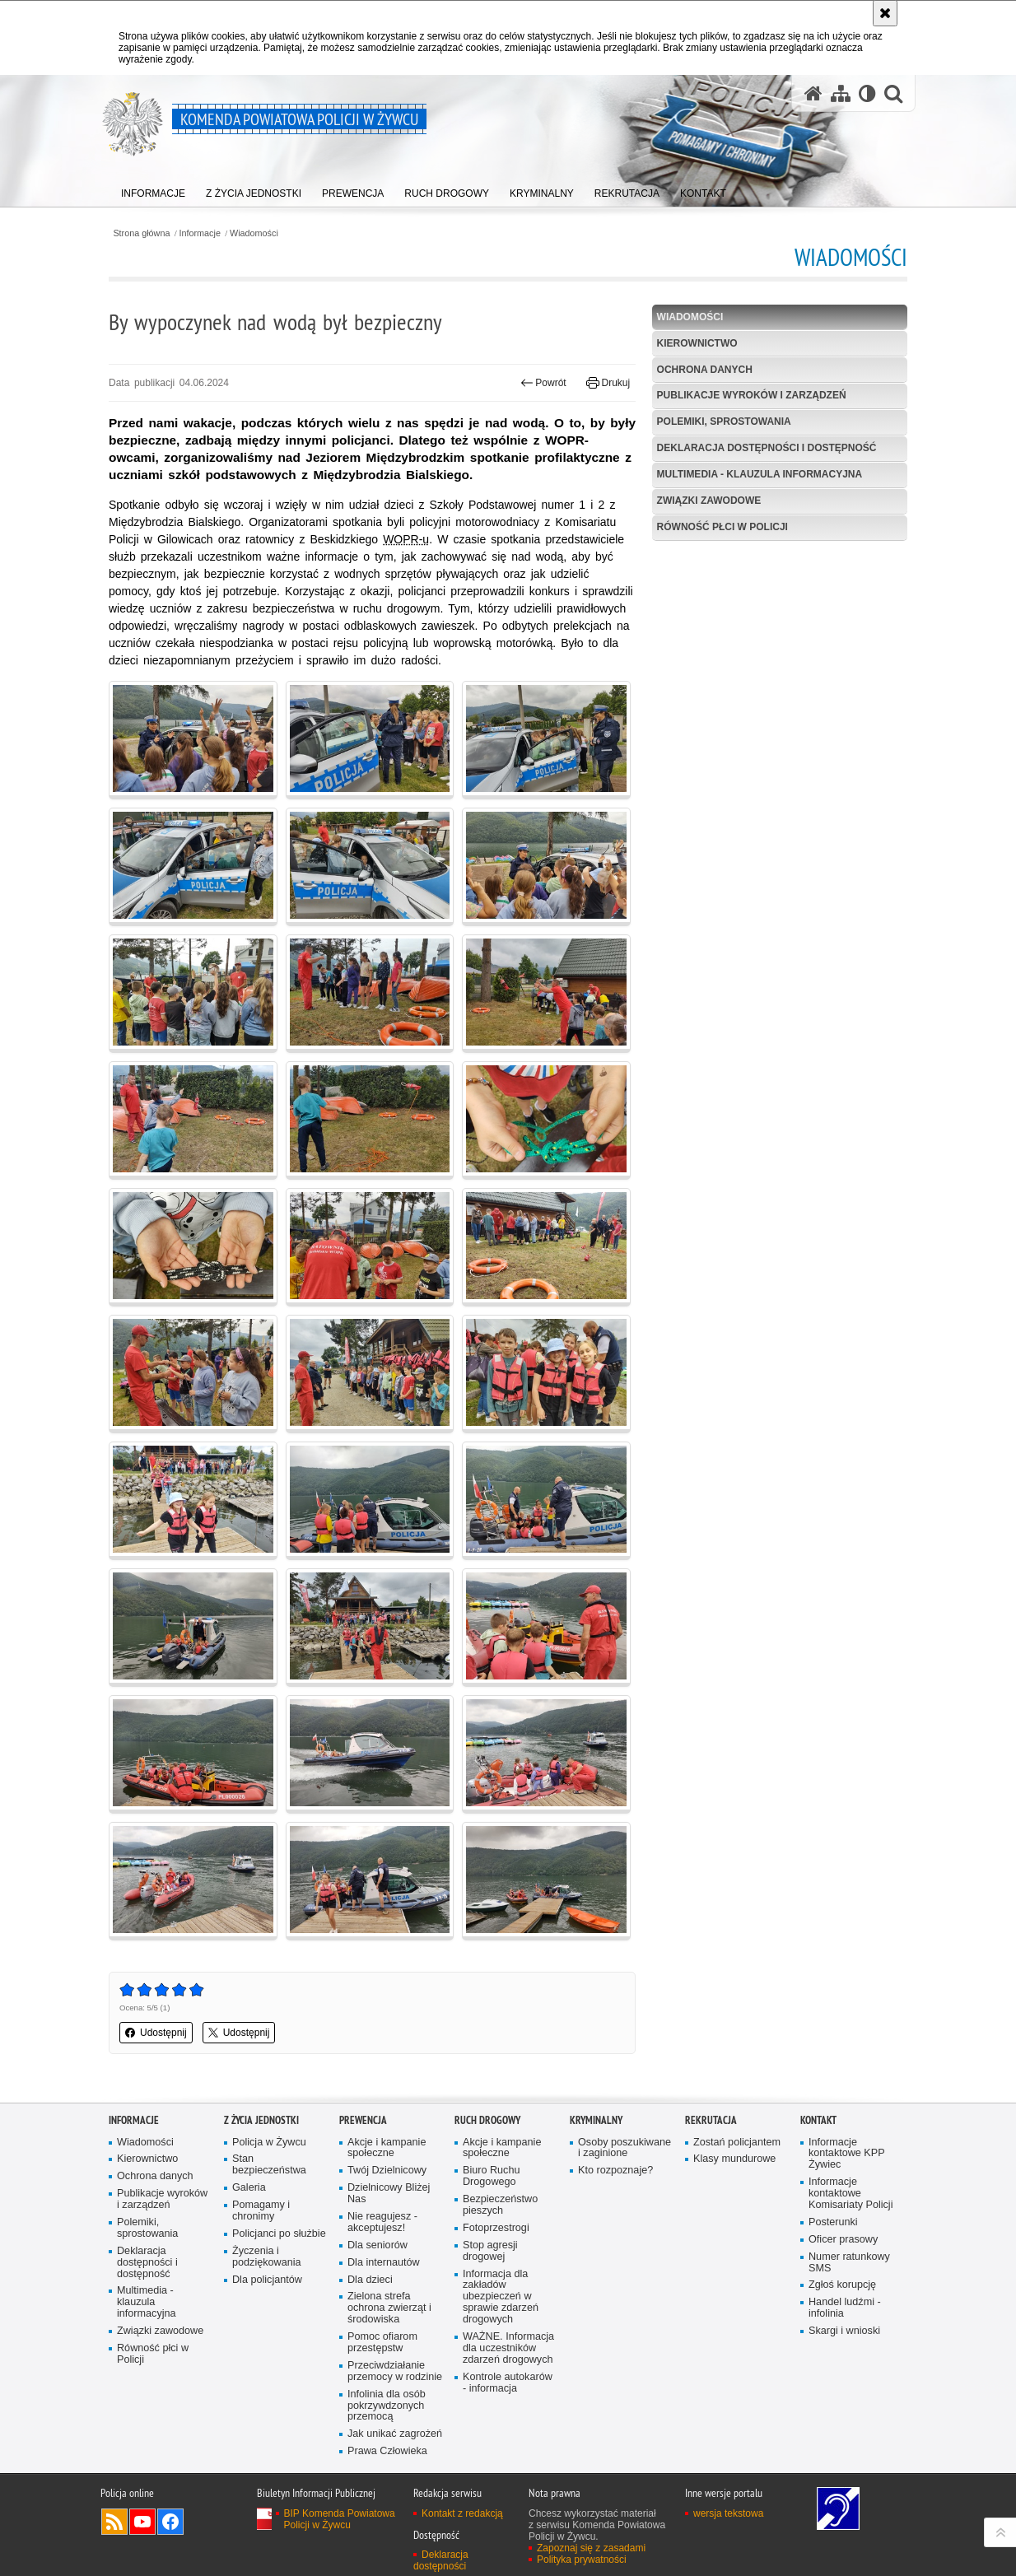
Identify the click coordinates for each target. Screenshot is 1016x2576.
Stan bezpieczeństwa (269, 2165)
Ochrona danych (705, 369)
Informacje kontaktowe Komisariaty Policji (850, 2193)
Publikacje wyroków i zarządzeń (751, 395)
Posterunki (833, 2222)
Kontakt (818, 2120)
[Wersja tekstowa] (867, 93)
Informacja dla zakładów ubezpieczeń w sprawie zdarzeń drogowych (500, 2297)
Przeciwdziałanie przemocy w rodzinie (394, 2371)
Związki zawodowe (709, 500)
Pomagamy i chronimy (261, 2211)
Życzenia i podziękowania (266, 2257)
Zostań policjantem (737, 2142)
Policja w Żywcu (269, 2142)
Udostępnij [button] (156, 2032)
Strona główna (141, 233)
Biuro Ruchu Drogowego (491, 2176)
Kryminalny (596, 2120)
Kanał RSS (114, 2521)
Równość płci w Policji (722, 527)
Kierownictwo (697, 343)
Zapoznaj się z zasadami (591, 2548)
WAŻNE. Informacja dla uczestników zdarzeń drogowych (508, 2348)
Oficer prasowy (843, 2239)
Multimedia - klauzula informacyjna (760, 474)
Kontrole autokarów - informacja (507, 2383)
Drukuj (608, 382)
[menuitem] (153, 189)
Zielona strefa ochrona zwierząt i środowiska (389, 2308)
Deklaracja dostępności (440, 2560)
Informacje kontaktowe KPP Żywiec (847, 2154)
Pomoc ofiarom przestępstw (382, 2342)
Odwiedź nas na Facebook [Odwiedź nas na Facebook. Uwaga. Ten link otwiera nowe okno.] (170, 2521)
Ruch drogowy (487, 2120)
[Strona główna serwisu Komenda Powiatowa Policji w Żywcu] (813, 93)
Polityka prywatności (582, 2559)
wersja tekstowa (728, 2513)
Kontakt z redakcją (462, 2513)
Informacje (200, 233)
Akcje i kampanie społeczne (386, 2148)
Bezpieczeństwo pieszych (500, 2205)
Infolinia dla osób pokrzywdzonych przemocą (386, 2406)
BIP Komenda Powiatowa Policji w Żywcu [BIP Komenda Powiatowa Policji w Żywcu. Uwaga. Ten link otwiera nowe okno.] (339, 2519)
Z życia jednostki (261, 2120)
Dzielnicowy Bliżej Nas (388, 2193)
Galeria (249, 2187)
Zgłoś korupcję (842, 2285)
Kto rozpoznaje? (615, 2170)
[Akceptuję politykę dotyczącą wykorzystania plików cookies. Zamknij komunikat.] (885, 13)
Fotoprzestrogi (496, 2228)
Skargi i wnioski (844, 2331)
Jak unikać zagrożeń (394, 2434)
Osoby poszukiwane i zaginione (624, 2148)
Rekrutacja (711, 2120)
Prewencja (363, 2120)
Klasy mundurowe (734, 2159)
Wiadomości (254, 233)
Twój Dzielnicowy (386, 2170)
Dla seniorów (377, 2245)
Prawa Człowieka (387, 2451)
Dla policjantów (267, 2280)
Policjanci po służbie (279, 2234)
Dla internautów (383, 2262)
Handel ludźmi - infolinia (845, 2308)
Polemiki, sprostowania (724, 421)
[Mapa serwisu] (841, 93)
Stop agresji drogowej (490, 2251)
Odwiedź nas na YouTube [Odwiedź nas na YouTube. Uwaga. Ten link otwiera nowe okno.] (142, 2521)
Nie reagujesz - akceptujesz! (382, 2222)
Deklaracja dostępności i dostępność (767, 448)
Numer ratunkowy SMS (849, 2263)
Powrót (543, 382)
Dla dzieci (370, 2280)
